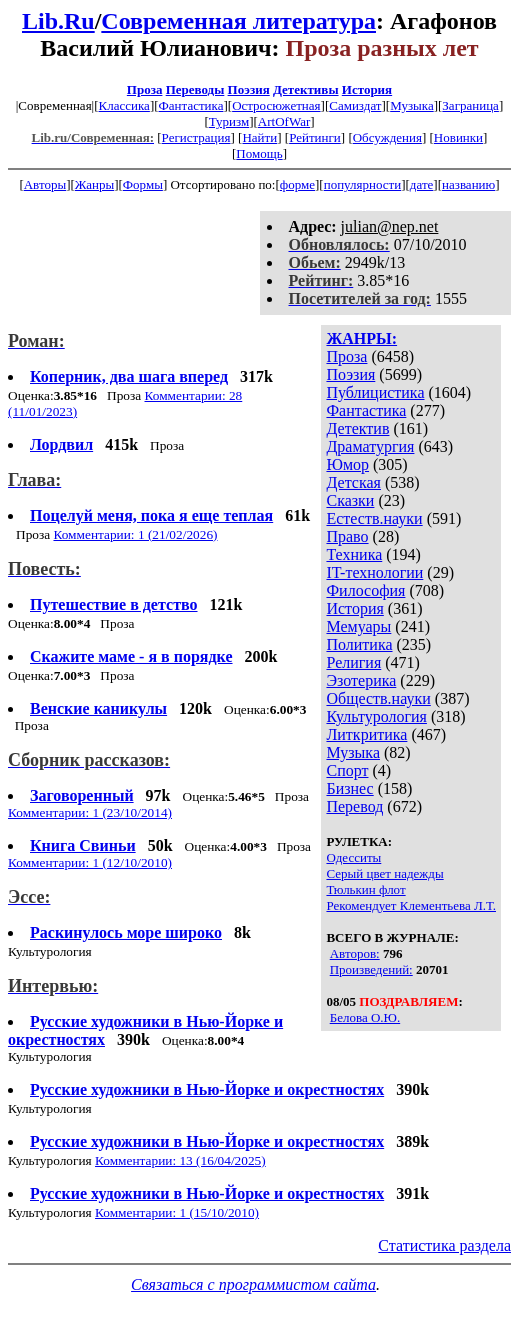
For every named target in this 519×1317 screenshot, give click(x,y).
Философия (365, 590)
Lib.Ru (58, 21)
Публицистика (375, 392)
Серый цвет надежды (384, 873)
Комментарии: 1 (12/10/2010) (90, 862)
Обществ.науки (378, 698)
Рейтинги (315, 137)
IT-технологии (374, 572)
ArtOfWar (284, 121)
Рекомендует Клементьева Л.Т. (411, 905)
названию (468, 184)
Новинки (458, 137)
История (367, 89)
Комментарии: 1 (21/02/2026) (135, 534)
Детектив (357, 428)
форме (297, 184)
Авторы (45, 184)
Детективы (306, 89)
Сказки (350, 500)
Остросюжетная (276, 105)
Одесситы (353, 857)
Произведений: (371, 969)
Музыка (412, 105)
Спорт (347, 770)
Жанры (94, 184)
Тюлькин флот (365, 889)
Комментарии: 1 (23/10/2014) (90, 812)
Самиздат (355, 105)
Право (347, 536)
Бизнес (349, 788)
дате (422, 184)
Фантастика (191, 105)
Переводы (195, 89)
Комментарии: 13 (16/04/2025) (180, 1160)
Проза (145, 89)
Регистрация (196, 137)
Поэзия (249, 89)
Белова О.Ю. (365, 1017)
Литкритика (366, 734)
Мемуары (358, 626)
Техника (354, 554)
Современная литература (238, 21)
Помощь (259, 153)
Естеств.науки (374, 518)
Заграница (470, 105)
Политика (359, 644)
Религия (353, 662)
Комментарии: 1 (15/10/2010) (177, 1212)
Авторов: (355, 953)
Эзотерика (361, 680)
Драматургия (370, 446)
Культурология (376, 716)
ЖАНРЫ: (361, 338)
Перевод (354, 806)
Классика (124, 105)
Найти (259, 137)
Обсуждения (387, 137)
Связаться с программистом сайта (253, 1284)
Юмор (347, 464)
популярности (363, 184)
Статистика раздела (444, 1245)
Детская (353, 482)
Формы (143, 184)
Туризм (229, 121)
